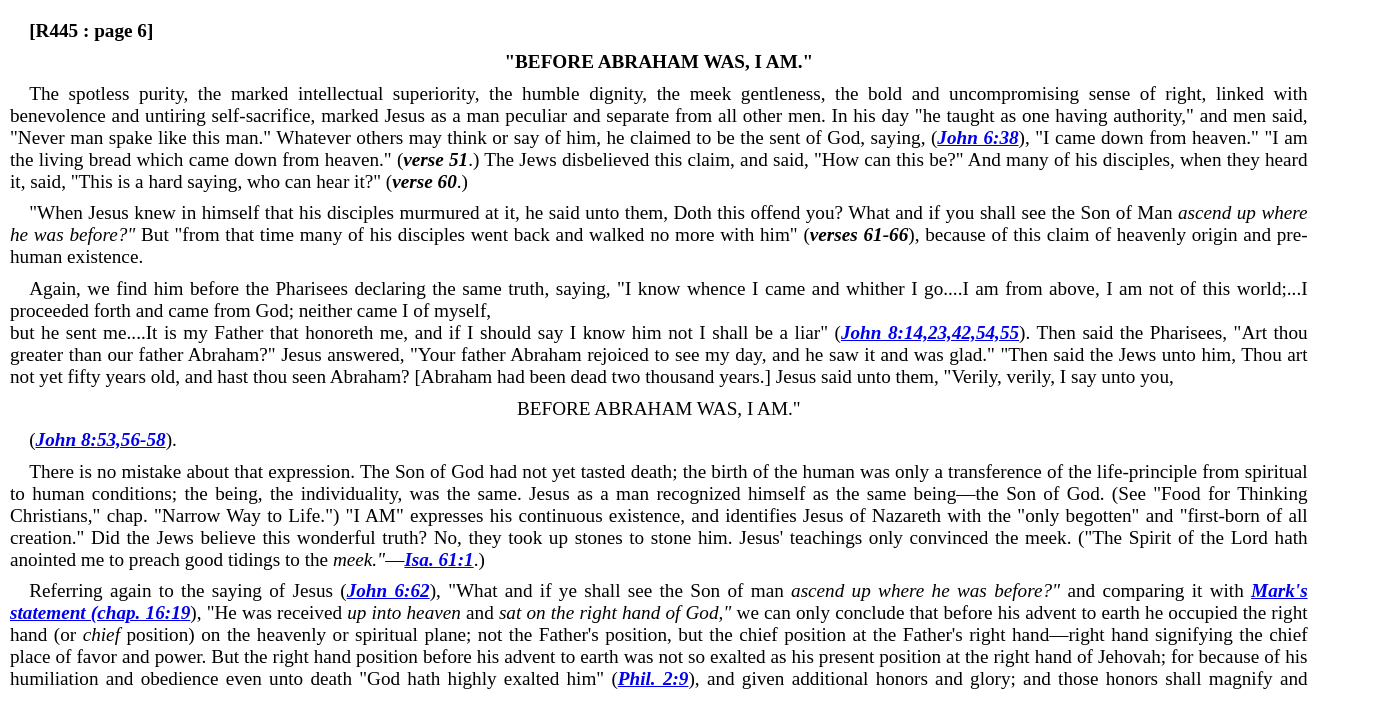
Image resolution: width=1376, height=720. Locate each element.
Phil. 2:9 (653, 678)
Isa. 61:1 (438, 559)
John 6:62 (388, 590)
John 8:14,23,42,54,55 (930, 332)
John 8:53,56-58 (101, 439)
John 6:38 (977, 137)
